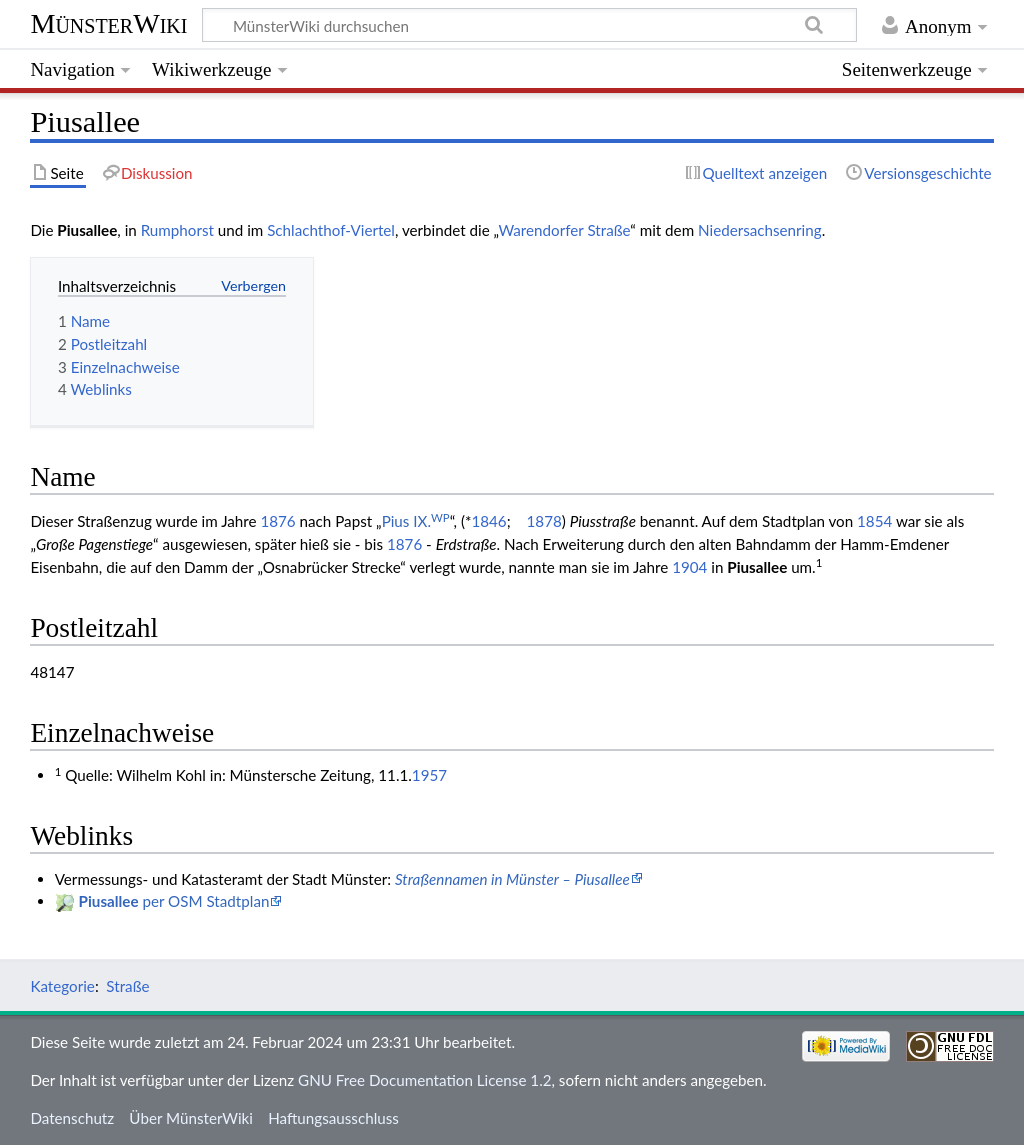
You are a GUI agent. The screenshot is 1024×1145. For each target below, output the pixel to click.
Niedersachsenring (760, 230)
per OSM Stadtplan (174, 901)
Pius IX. (416, 521)
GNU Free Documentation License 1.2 (424, 1080)
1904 (689, 567)
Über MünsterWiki (191, 1118)
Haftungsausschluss (333, 1118)
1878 (544, 521)
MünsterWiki (108, 23)
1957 (429, 775)
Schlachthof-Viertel (331, 230)
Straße (127, 986)
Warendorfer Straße (564, 230)
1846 (488, 521)
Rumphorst (177, 230)
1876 (277, 521)
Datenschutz (72, 1118)
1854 (874, 521)
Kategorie (62, 986)
